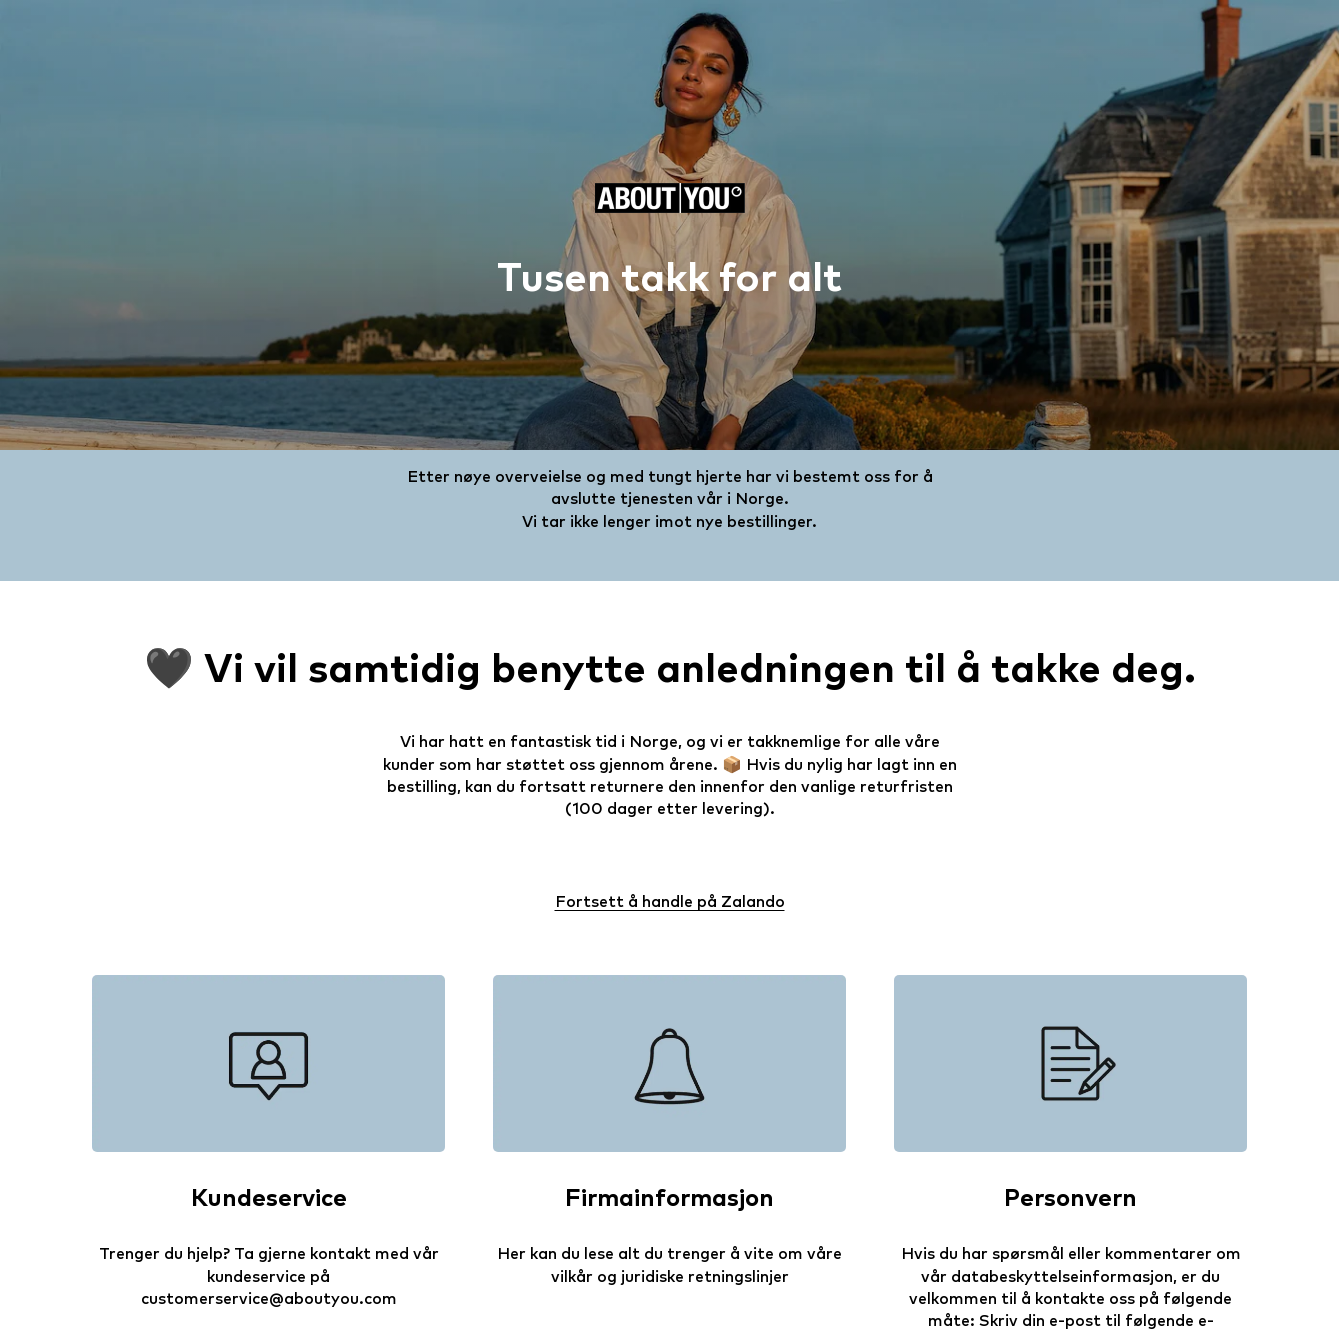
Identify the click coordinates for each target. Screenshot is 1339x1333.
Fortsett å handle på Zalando (670, 902)
